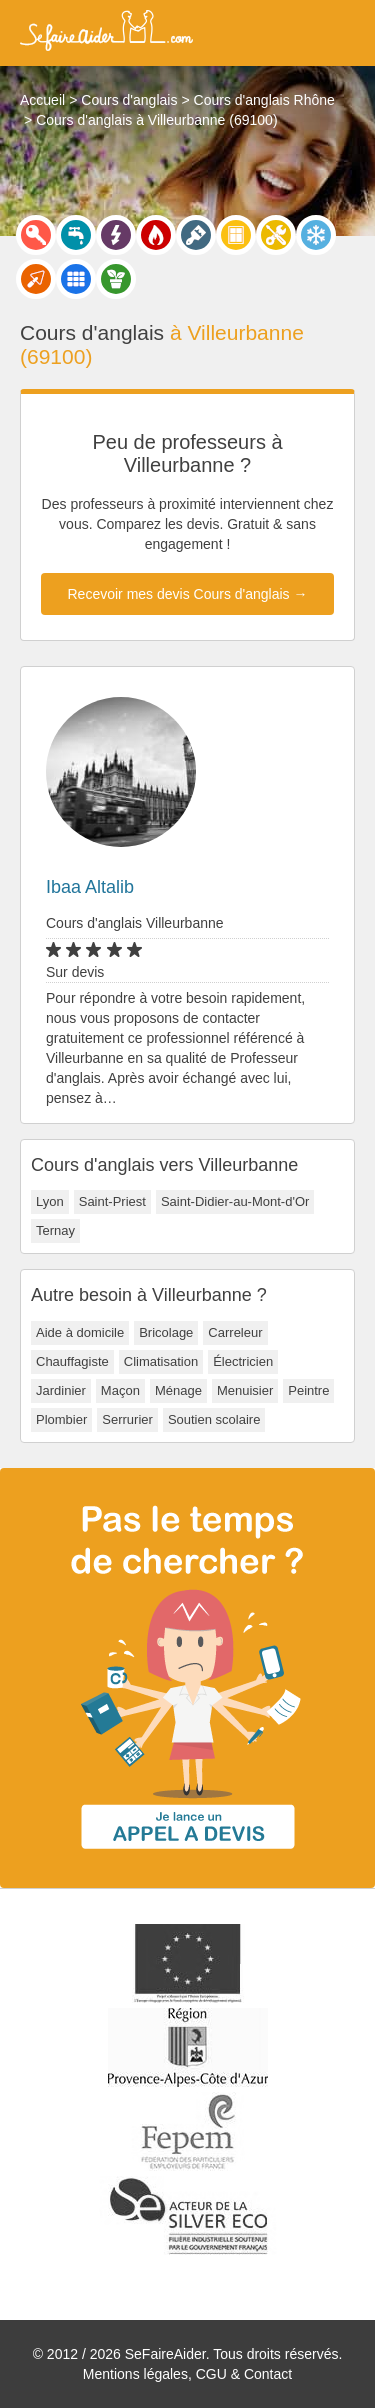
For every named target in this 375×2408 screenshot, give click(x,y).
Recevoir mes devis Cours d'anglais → (188, 594)
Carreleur (235, 1332)
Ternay (55, 1230)
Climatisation (161, 1361)
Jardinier (61, 1390)
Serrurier (127, 1419)
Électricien (243, 1361)
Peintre (308, 1390)
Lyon (50, 1201)
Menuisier (245, 1390)
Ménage (178, 1390)
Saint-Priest (112, 1201)
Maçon (120, 1390)
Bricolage (166, 1332)
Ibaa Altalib (90, 887)
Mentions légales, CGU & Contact (187, 2374)
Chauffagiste (72, 1361)
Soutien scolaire (214, 1419)
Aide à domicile (80, 1332)
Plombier (61, 1419)
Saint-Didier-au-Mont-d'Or (235, 1201)
